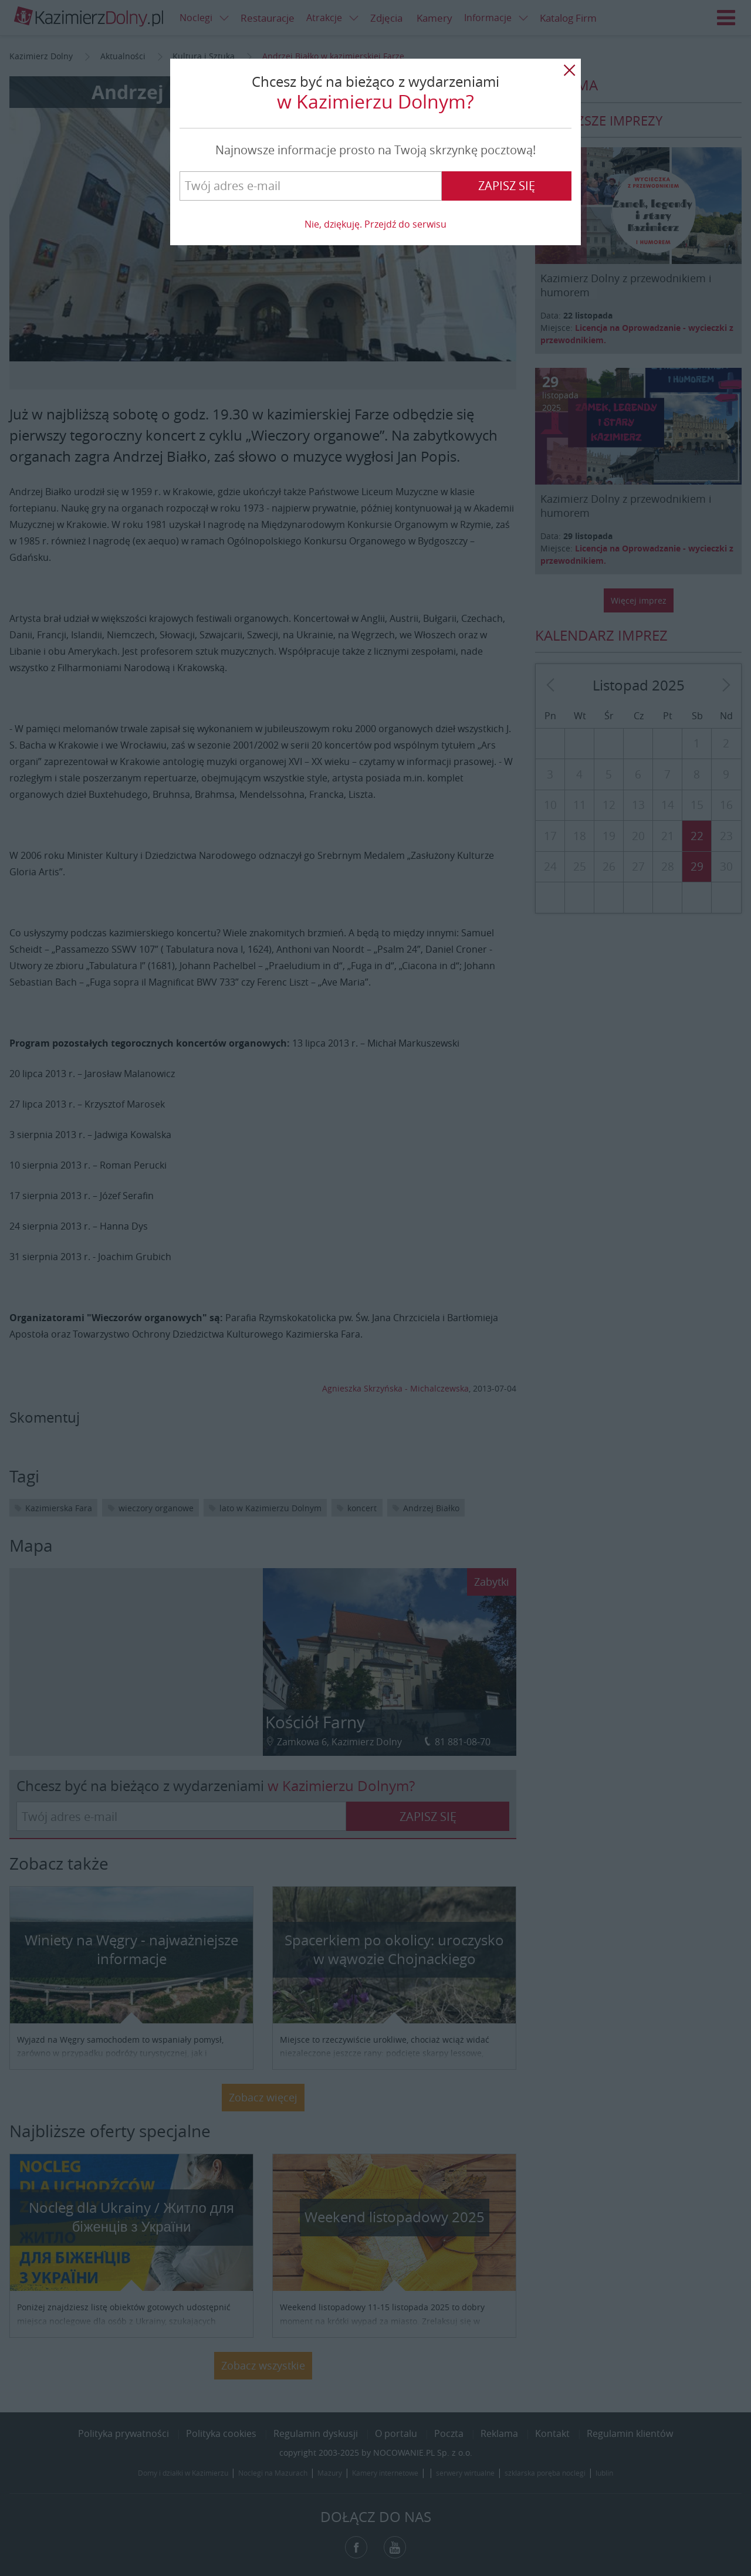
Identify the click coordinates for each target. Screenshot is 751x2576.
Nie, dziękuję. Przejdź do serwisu (375, 224)
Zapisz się (506, 186)
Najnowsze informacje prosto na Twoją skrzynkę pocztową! (375, 150)
